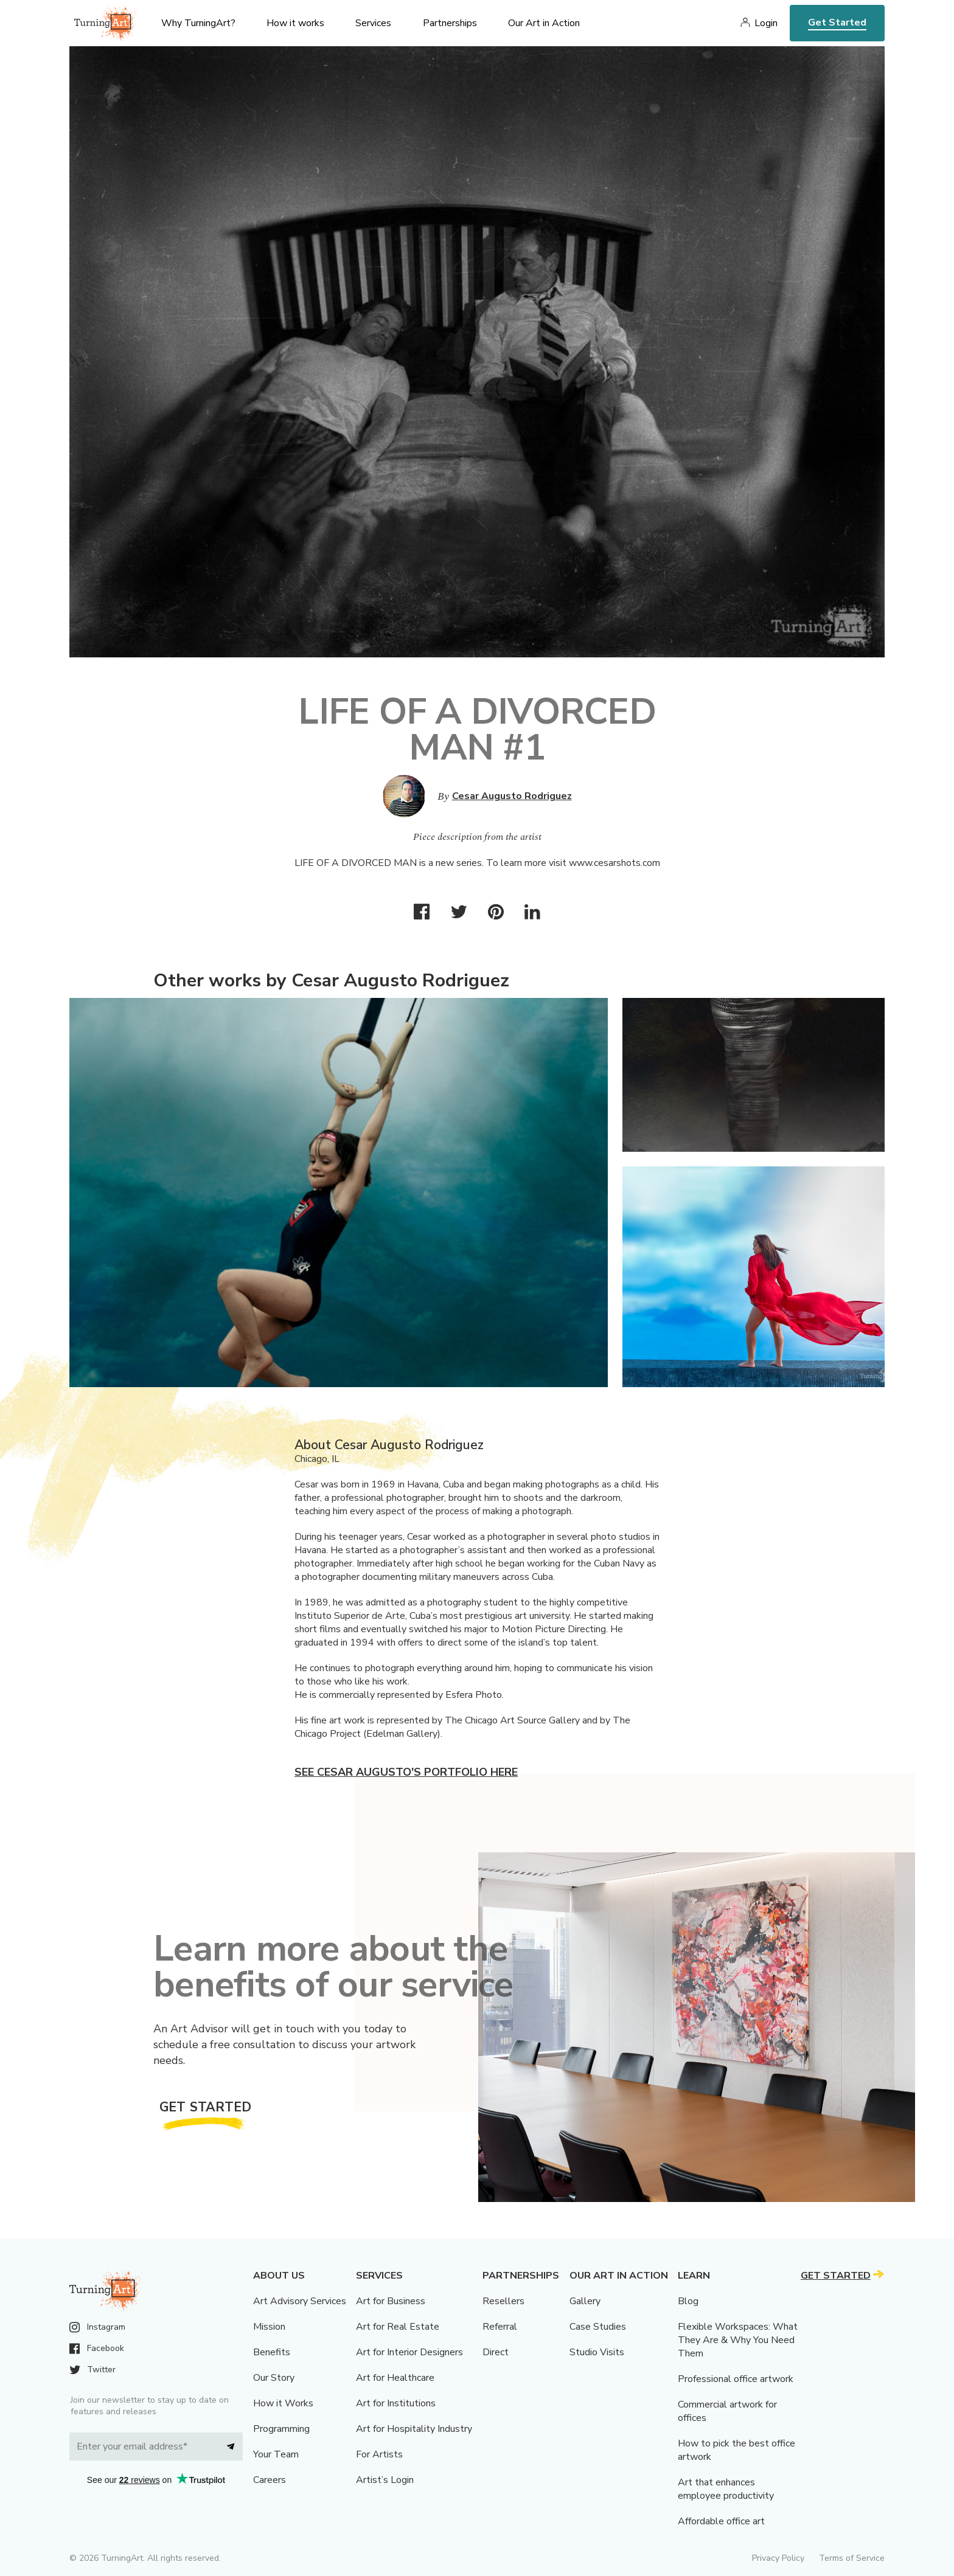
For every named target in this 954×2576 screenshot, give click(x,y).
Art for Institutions (396, 2403)
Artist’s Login (385, 2480)
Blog (688, 2301)
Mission (269, 2326)
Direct (495, 2352)
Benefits (271, 2352)
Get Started (837, 22)
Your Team (276, 2454)
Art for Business (390, 2301)
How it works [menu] (295, 23)
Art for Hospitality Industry (414, 2429)
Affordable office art (721, 2521)
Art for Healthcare (395, 2377)
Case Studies (597, 2326)
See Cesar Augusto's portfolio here (406, 1772)
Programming (281, 2429)
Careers (269, 2480)
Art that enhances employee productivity (726, 2489)
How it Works (283, 2403)
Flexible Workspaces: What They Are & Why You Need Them (738, 2340)
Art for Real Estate (397, 2326)
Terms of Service (852, 2558)
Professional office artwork (735, 2379)
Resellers (503, 2301)
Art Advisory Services (299, 2301)
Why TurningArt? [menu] (198, 23)
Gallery (585, 2301)
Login (766, 23)
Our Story (273, 2377)
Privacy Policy (778, 2558)
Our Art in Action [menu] (544, 23)
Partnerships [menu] (450, 23)
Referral (499, 2326)
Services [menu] (373, 23)
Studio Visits (596, 2352)
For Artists (379, 2454)
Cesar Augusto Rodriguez (512, 796)
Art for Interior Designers (409, 2352)
